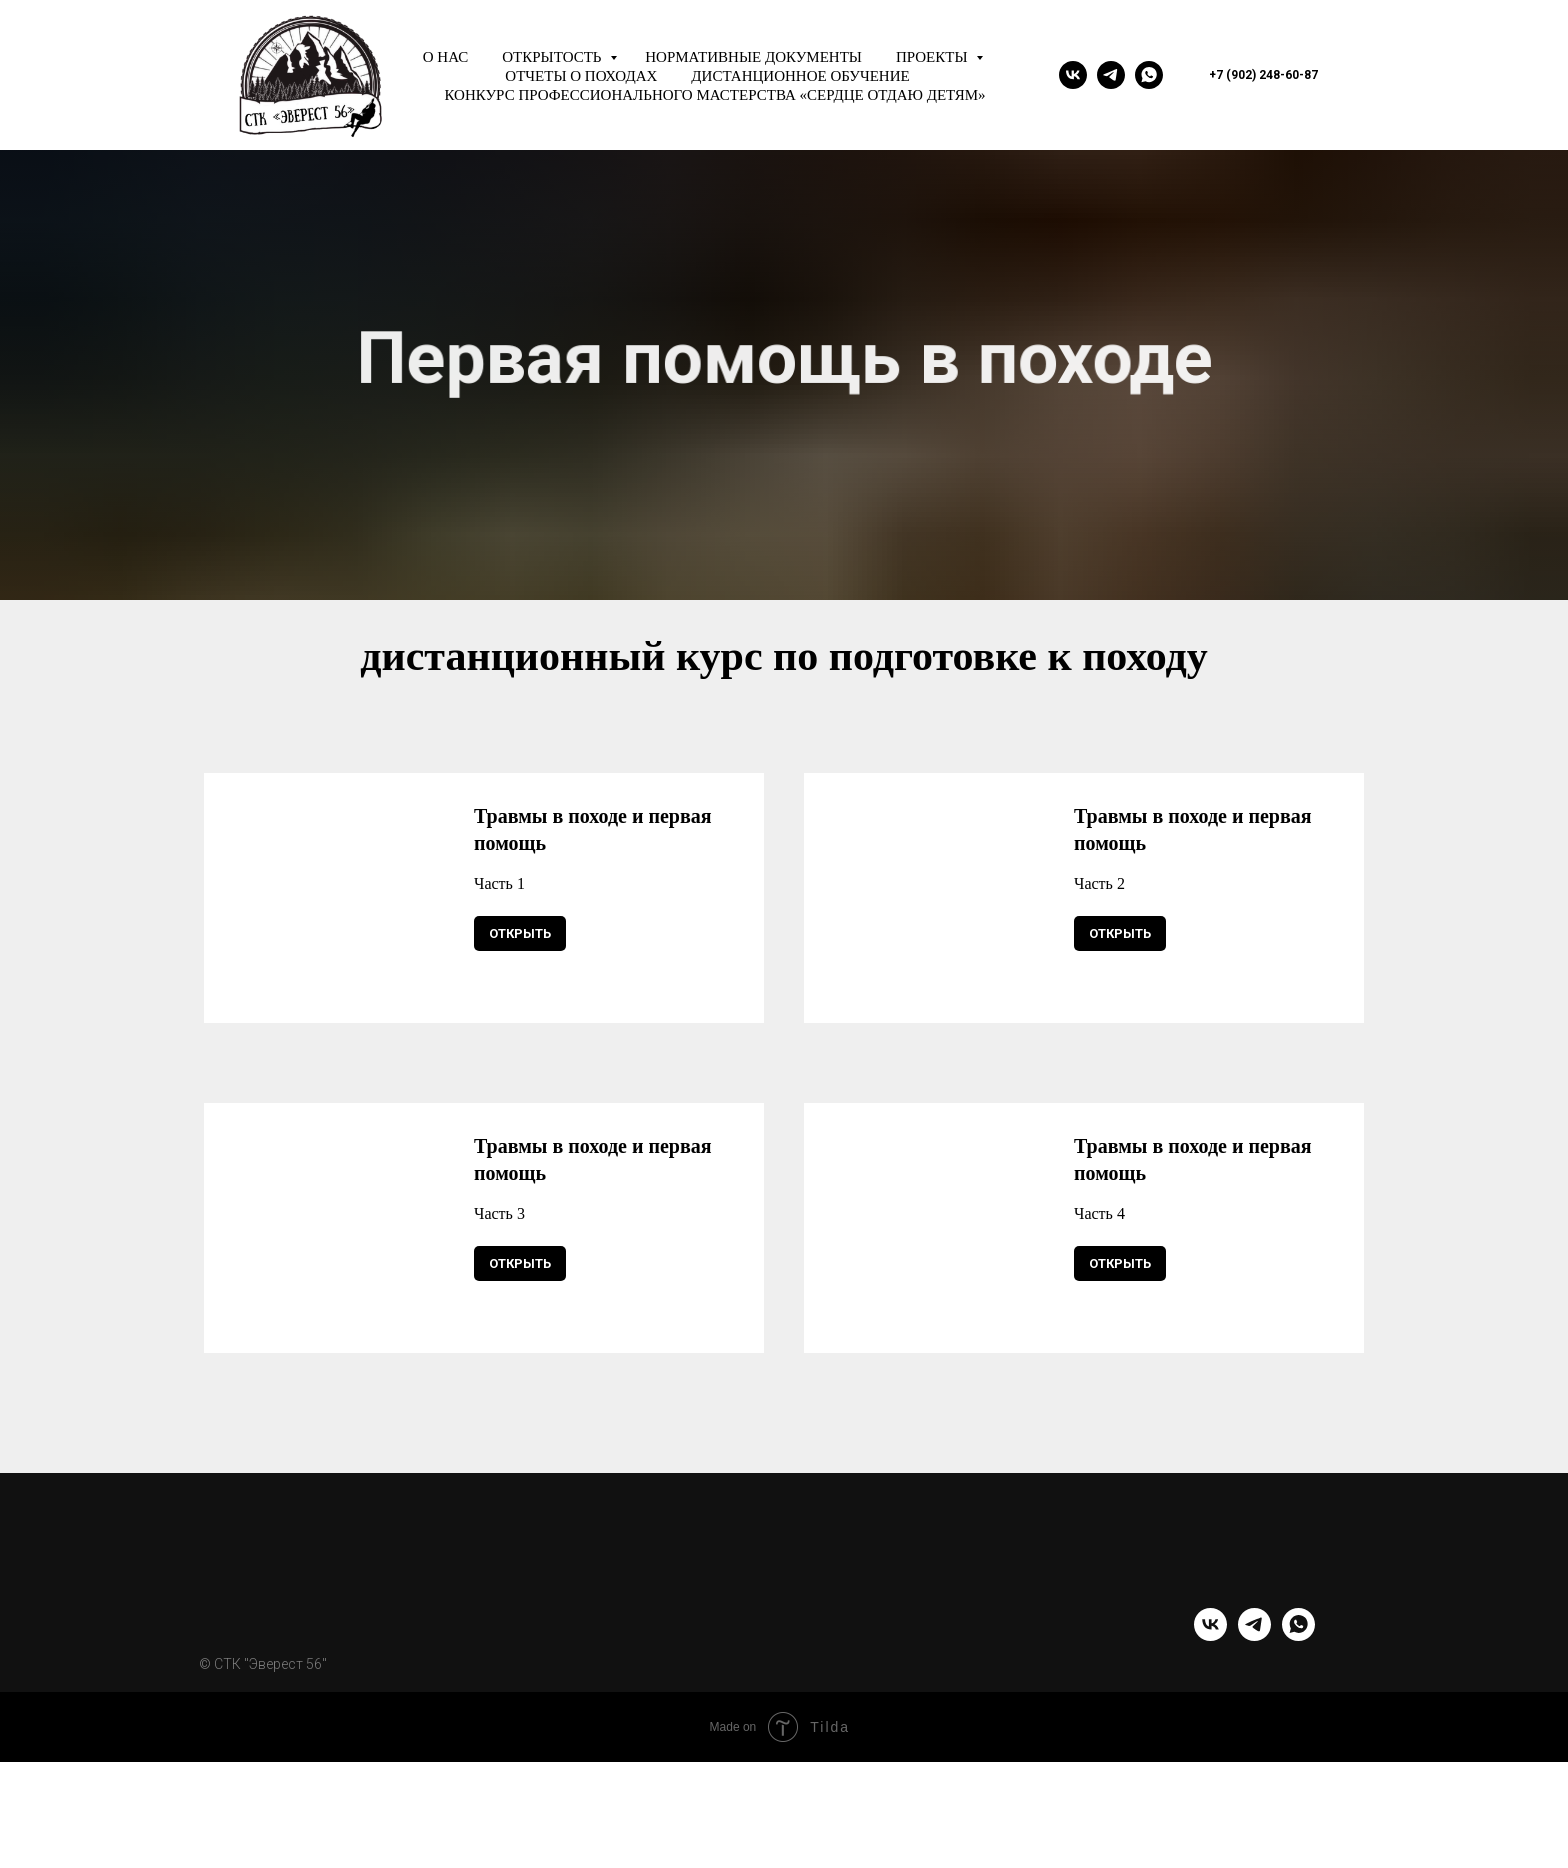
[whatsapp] (1149, 75)
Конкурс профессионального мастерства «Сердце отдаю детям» (714, 95)
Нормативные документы (753, 57)
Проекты (933, 57)
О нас (446, 57)
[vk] (1073, 75)
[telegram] (1111, 75)
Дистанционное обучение (800, 76)
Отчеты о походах (581, 76)
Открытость (553, 57)
